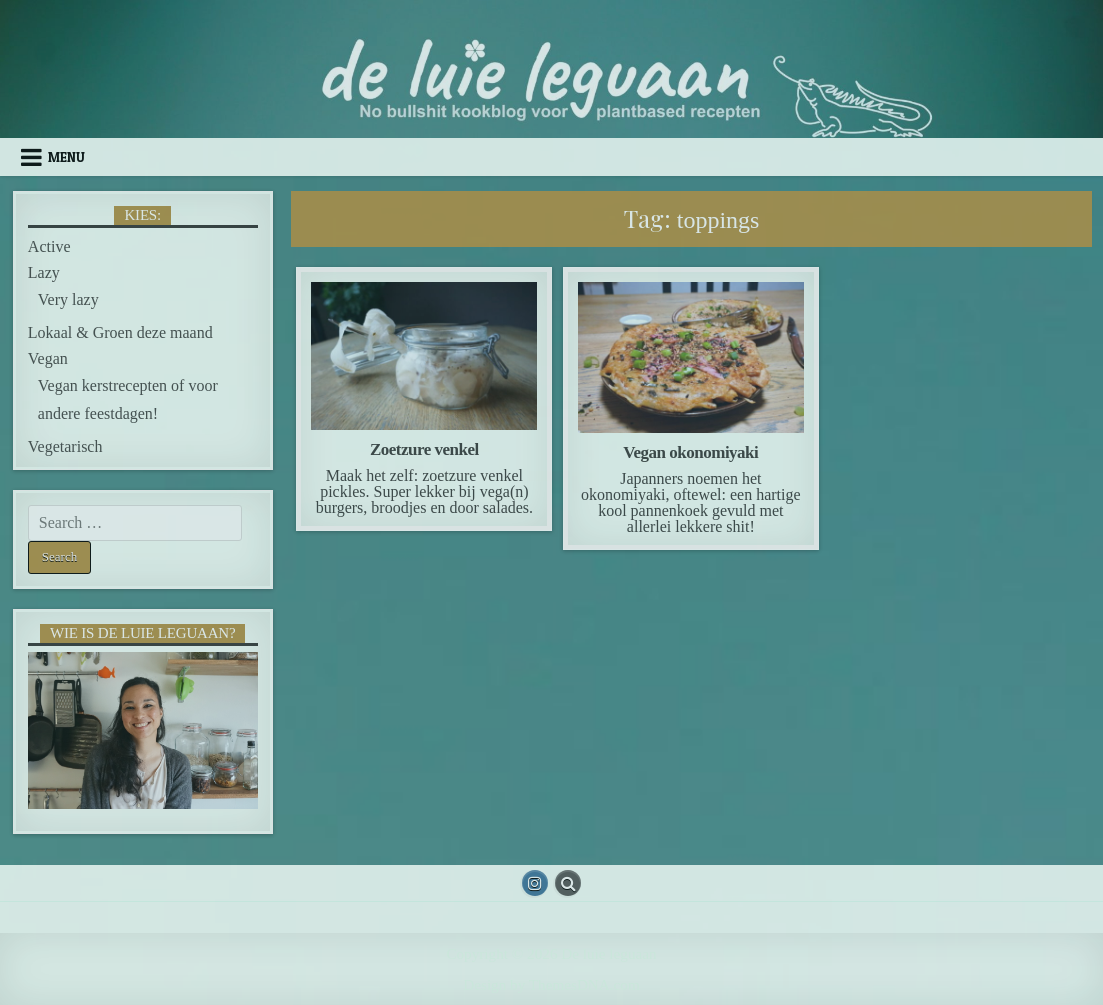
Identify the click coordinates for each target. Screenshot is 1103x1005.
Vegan (48, 358)
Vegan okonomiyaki (690, 452)
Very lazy (68, 299)
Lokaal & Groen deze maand (120, 332)
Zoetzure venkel (424, 449)
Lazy (44, 272)
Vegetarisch (65, 446)
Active (49, 246)
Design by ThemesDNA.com (551, 984)
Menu (66, 157)
